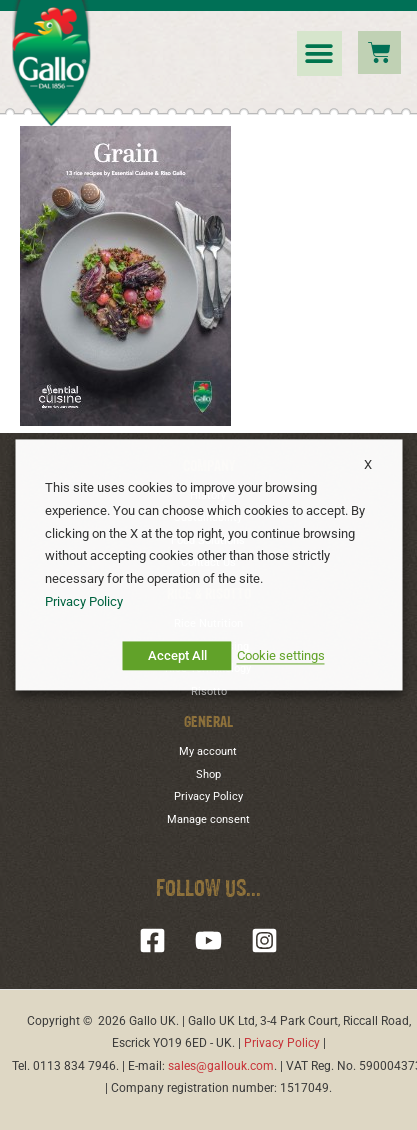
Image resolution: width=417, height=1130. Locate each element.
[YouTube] (208, 940)
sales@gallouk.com (221, 1066)
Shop (208, 774)
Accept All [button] (177, 656)
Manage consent (208, 819)
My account (208, 751)
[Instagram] (264, 940)
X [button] (368, 464)
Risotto (209, 691)
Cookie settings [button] (281, 656)
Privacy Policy (208, 796)
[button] (319, 53)
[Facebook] (152, 940)
